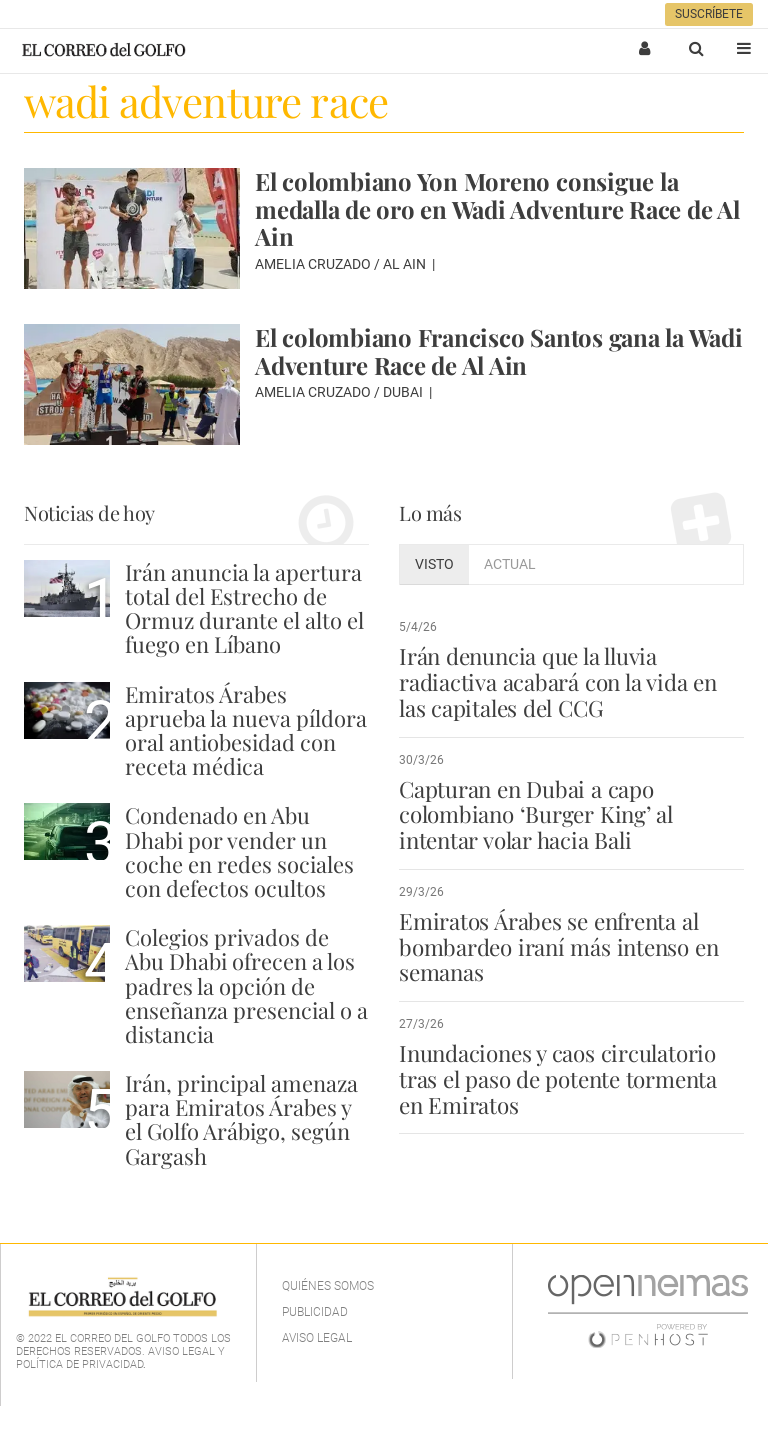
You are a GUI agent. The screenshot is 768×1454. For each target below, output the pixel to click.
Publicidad (315, 1312)
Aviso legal (317, 1338)
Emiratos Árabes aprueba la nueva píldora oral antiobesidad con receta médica (246, 730)
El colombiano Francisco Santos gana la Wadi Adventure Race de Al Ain (499, 351)
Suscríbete (709, 14)
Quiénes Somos (328, 1286)
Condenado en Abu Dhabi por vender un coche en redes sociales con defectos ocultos (239, 851)
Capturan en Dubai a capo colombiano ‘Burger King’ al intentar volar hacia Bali (536, 815)
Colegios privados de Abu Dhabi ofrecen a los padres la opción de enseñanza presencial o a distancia (246, 985)
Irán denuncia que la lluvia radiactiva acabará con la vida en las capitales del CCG (558, 682)
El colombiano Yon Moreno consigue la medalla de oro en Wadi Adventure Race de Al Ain (497, 208)
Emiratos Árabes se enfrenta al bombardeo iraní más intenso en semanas (558, 947)
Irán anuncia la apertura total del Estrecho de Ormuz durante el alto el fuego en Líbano (244, 608)
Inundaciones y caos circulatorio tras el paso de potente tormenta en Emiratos (558, 1079)
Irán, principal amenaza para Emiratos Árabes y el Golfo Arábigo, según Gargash (241, 1119)
